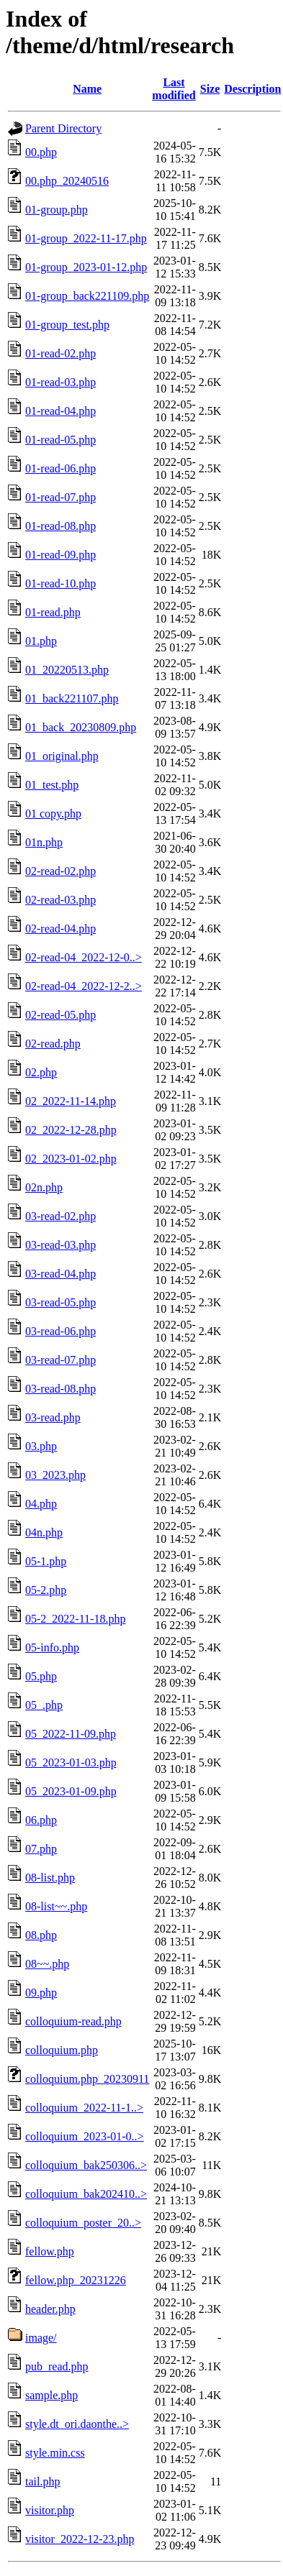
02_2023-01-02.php (71, 1158)
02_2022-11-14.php (70, 1101)
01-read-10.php (60, 583)
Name (87, 89)
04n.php (44, 1532)
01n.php (44, 842)
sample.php (51, 2395)
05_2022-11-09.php (70, 1734)
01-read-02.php (60, 353)
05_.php (44, 1705)
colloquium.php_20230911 (87, 2079)
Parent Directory (63, 128)
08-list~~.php (56, 1906)
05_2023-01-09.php (71, 1791)
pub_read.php (57, 2366)
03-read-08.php (60, 1389)
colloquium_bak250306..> (86, 2165)
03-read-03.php (60, 1245)
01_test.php (51, 785)
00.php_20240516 (67, 181)
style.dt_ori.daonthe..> (77, 2424)
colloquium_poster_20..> (83, 2223)
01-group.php (56, 209)
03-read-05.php (60, 1302)
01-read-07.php (60, 497)
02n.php (44, 1187)
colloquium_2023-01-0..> (84, 2136)
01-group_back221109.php (87, 296)
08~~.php (47, 1964)
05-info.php (52, 1647)
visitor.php (49, 2510)
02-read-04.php (60, 928)
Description (252, 89)
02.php (41, 1072)
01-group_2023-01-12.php (86, 267)
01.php (41, 641)
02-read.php (53, 1043)
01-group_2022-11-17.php (86, 238)
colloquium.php (61, 2050)
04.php (41, 1504)
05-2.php (45, 1590)
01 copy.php (53, 813)
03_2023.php (55, 1475)
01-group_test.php (67, 324)
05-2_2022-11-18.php (75, 1619)
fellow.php (49, 2251)
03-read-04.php (60, 1274)
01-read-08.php (60, 526)
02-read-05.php (60, 1015)
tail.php (42, 2481)
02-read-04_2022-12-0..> (83, 957)
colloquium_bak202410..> (86, 2194)
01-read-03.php (60, 382)
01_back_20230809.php (80, 727)
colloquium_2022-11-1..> (84, 2107)
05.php (41, 1676)
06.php (41, 1820)
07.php (41, 1849)
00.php (41, 152)
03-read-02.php (60, 1216)
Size (210, 89)
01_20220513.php (67, 670)
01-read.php (53, 612)
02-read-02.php (60, 871)
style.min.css (55, 2453)
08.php (41, 1935)
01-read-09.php (60, 555)
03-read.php (53, 1417)
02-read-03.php (60, 900)
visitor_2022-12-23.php (80, 2539)
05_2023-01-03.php (71, 1762)
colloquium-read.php (73, 2021)
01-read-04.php (60, 411)
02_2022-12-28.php (71, 1130)
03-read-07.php (60, 1360)
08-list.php (50, 1877)
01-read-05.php (60, 440)
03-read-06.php (60, 1331)
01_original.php (62, 756)
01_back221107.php (72, 698)
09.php (41, 1992)
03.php (41, 1446)
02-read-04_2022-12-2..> (83, 986)
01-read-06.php (60, 468)
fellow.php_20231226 (75, 2280)
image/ (41, 2338)
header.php (50, 2309)
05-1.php (45, 1561)
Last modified (173, 88)
